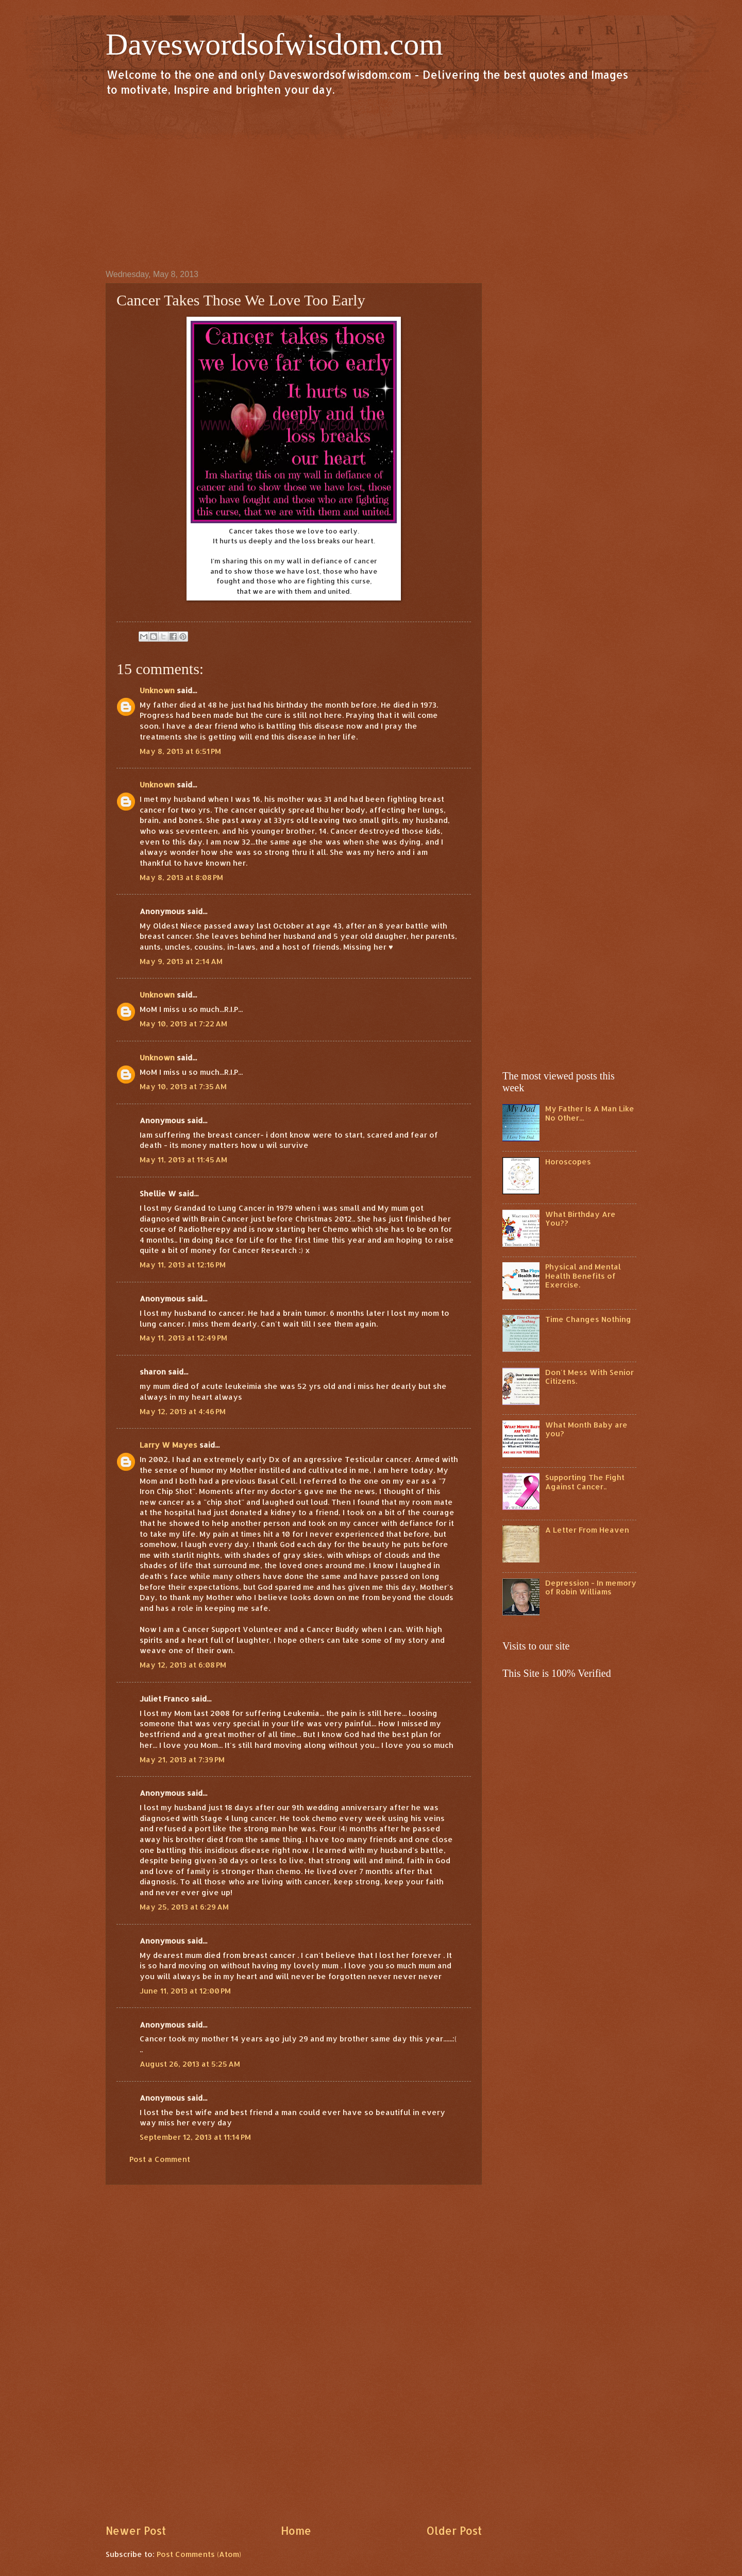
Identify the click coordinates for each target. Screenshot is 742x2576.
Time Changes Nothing (588, 1319)
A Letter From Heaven (587, 1530)
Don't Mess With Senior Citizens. (589, 1376)
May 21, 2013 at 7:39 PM (182, 1759)
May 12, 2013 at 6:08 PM (183, 1665)
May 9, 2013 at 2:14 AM (181, 961)
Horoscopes (568, 1161)
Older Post (454, 2530)
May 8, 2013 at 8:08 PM (181, 877)
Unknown (157, 690)
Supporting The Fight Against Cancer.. (585, 1481)
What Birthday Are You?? (580, 1218)
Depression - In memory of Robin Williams (590, 1587)
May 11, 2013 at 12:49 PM (183, 1338)
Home (296, 2530)
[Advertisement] (371, 182)
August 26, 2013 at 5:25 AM (190, 2064)
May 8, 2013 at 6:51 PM (180, 751)
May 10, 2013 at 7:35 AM (183, 1086)
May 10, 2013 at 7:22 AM (183, 1023)
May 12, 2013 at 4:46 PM (183, 1411)
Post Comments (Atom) (199, 2554)
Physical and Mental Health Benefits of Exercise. (583, 1276)
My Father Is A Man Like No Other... (589, 1113)
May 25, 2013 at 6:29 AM (184, 1907)
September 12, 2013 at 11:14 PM (195, 2137)
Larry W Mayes (168, 1445)
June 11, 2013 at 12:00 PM (185, 1991)
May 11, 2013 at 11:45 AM (183, 1159)
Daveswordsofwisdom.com (274, 44)
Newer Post (136, 2530)
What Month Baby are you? (586, 1429)
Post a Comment (159, 2159)
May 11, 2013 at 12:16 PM (183, 1264)
